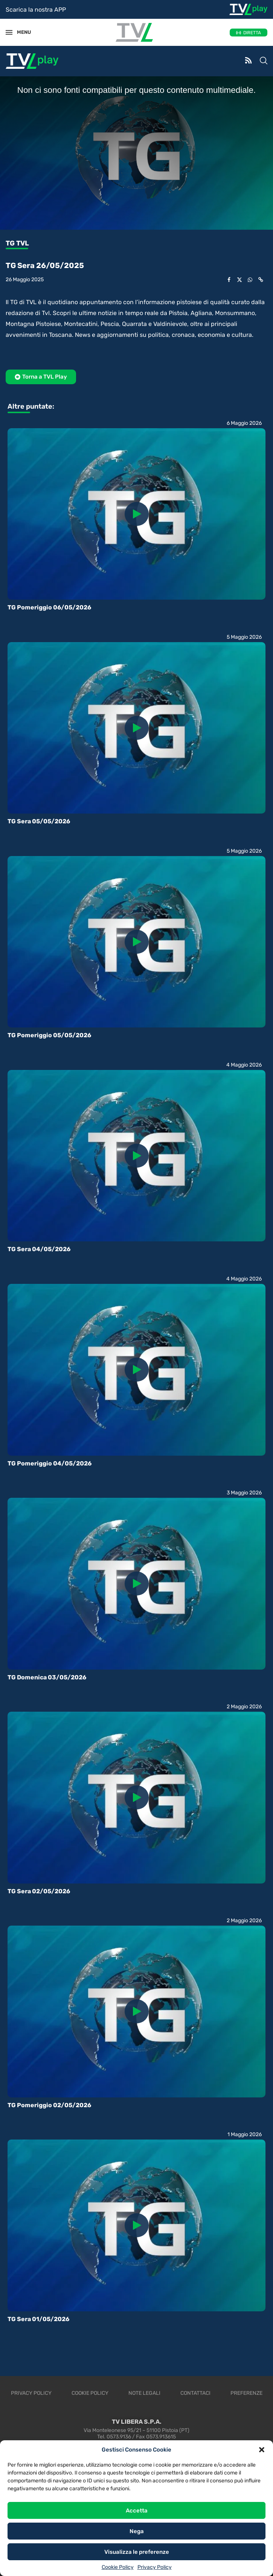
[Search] (263, 61)
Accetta (137, 2510)
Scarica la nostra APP (36, 9)
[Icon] (137, 514)
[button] (261, 2449)
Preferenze (246, 2393)
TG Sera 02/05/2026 (39, 1891)
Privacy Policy (154, 2567)
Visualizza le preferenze (136, 2552)
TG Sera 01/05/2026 (38, 2319)
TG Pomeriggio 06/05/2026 (49, 607)
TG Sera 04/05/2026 (39, 1249)
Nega (137, 2531)
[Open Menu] (9, 32)
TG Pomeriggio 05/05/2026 (49, 1035)
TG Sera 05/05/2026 (39, 821)
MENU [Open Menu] (20, 32)
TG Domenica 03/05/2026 (47, 1677)
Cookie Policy (118, 2567)
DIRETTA (252, 32)
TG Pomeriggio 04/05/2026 (50, 1463)
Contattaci (195, 2393)
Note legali (144, 2393)
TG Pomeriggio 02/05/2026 (49, 2105)
